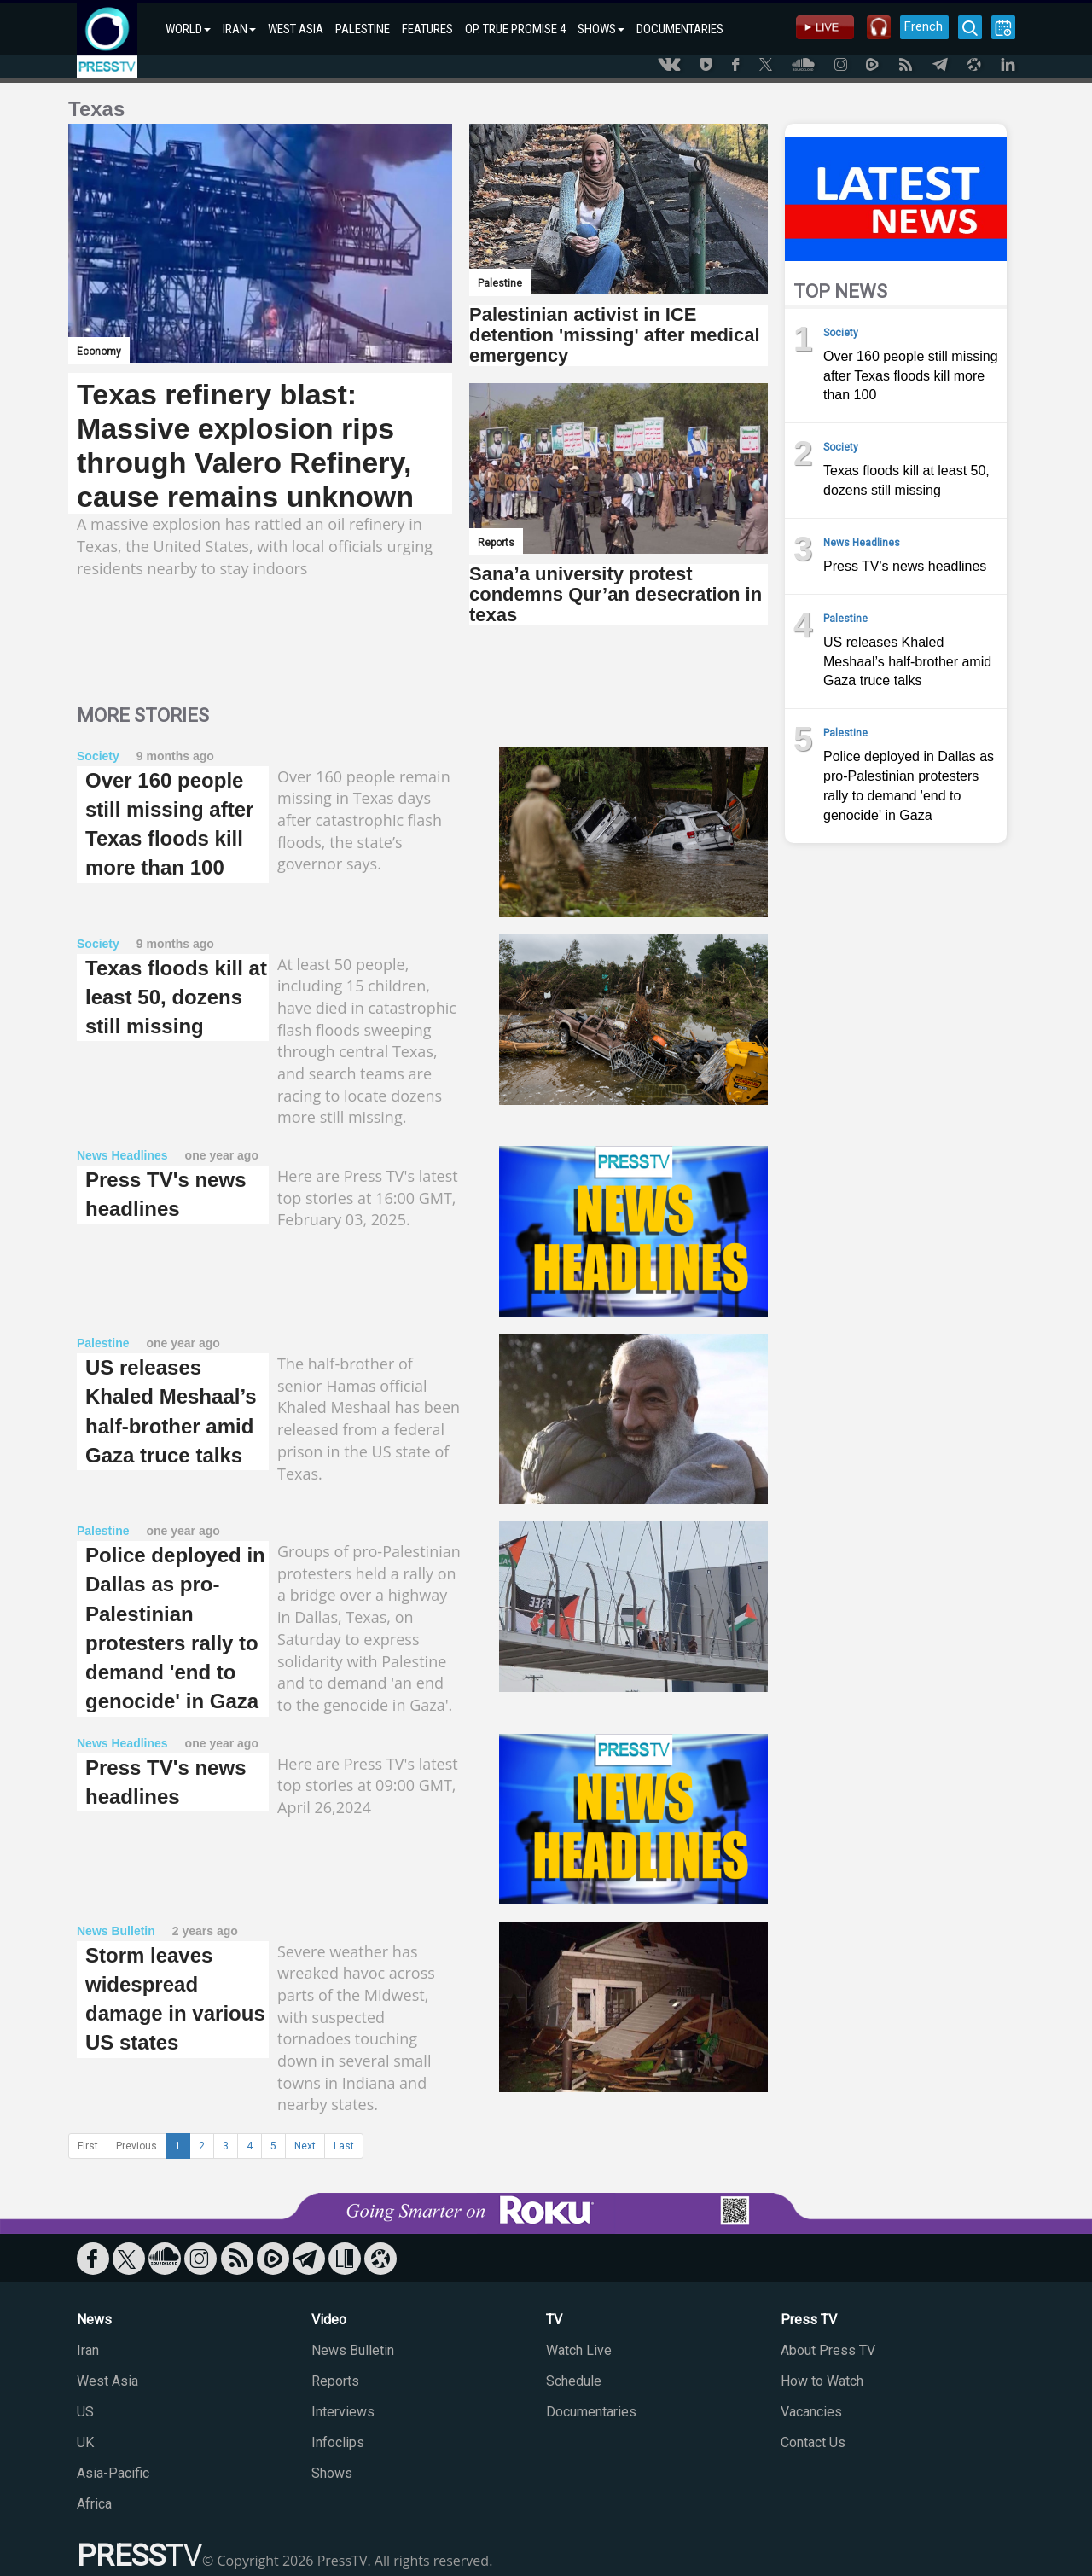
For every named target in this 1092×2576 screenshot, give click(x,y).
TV (554, 2319)
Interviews (343, 2412)
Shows (331, 2473)
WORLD (188, 29)
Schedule (573, 2381)
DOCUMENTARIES (679, 29)
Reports (335, 2381)
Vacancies (811, 2412)
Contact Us (813, 2442)
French (923, 26)
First (88, 2146)
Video (328, 2319)
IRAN (239, 29)
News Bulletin (352, 2350)
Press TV (809, 2319)
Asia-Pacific (113, 2473)
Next (305, 2146)
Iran (88, 2350)
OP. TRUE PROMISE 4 (515, 29)
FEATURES (427, 29)
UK (85, 2442)
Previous (136, 2146)
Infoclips (337, 2442)
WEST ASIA (295, 29)
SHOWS (601, 29)
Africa (94, 2504)
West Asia (107, 2381)
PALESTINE (362, 29)
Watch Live (579, 2350)
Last (344, 2146)
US (85, 2412)
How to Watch (822, 2381)
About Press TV (828, 2350)
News (94, 2319)
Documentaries (591, 2412)
